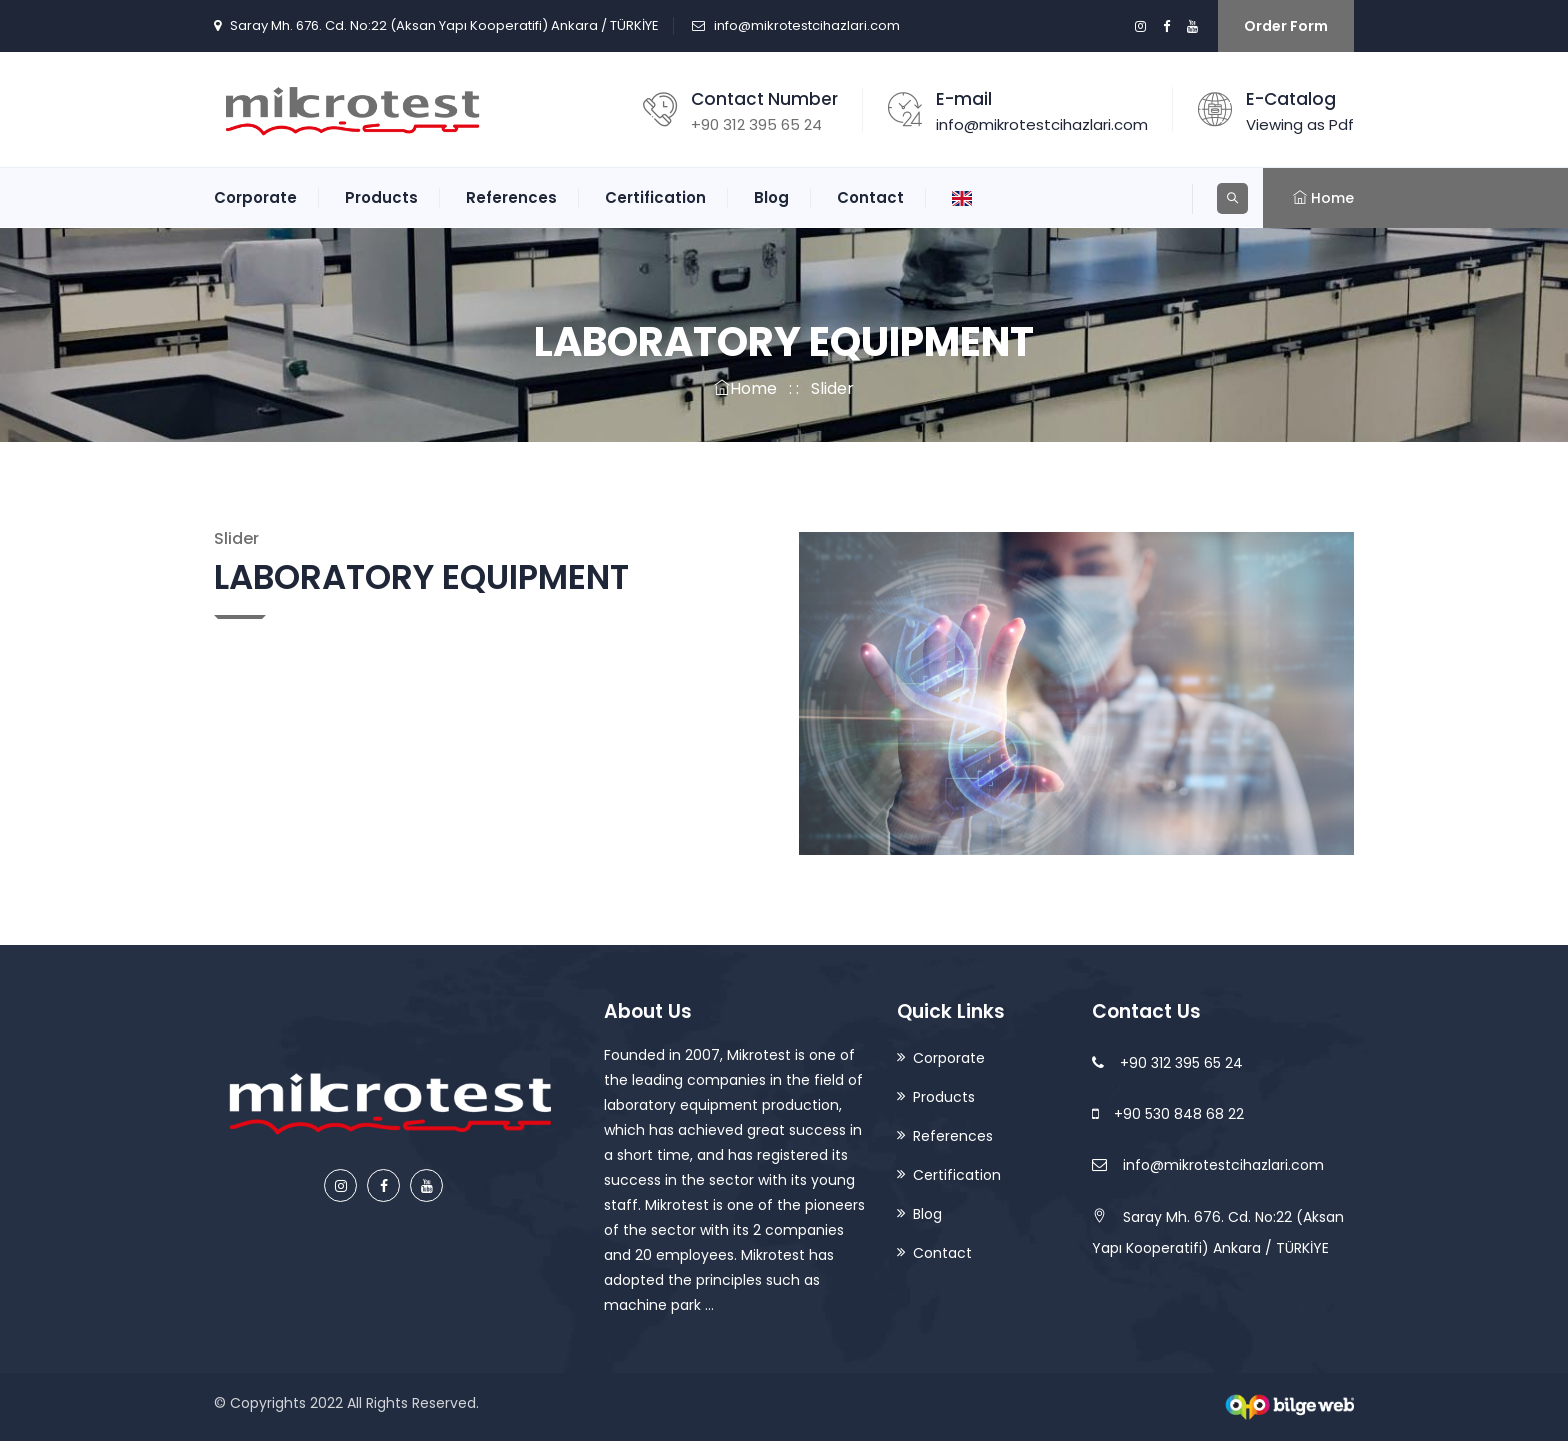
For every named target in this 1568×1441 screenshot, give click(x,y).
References (511, 197)
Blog (771, 197)
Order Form (1286, 26)
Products (381, 197)
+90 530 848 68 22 (1168, 1114)
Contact (870, 197)
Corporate (255, 197)
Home (745, 388)
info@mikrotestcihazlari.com (807, 25)
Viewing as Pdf (1300, 124)
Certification (655, 197)
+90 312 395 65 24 (1167, 1063)
